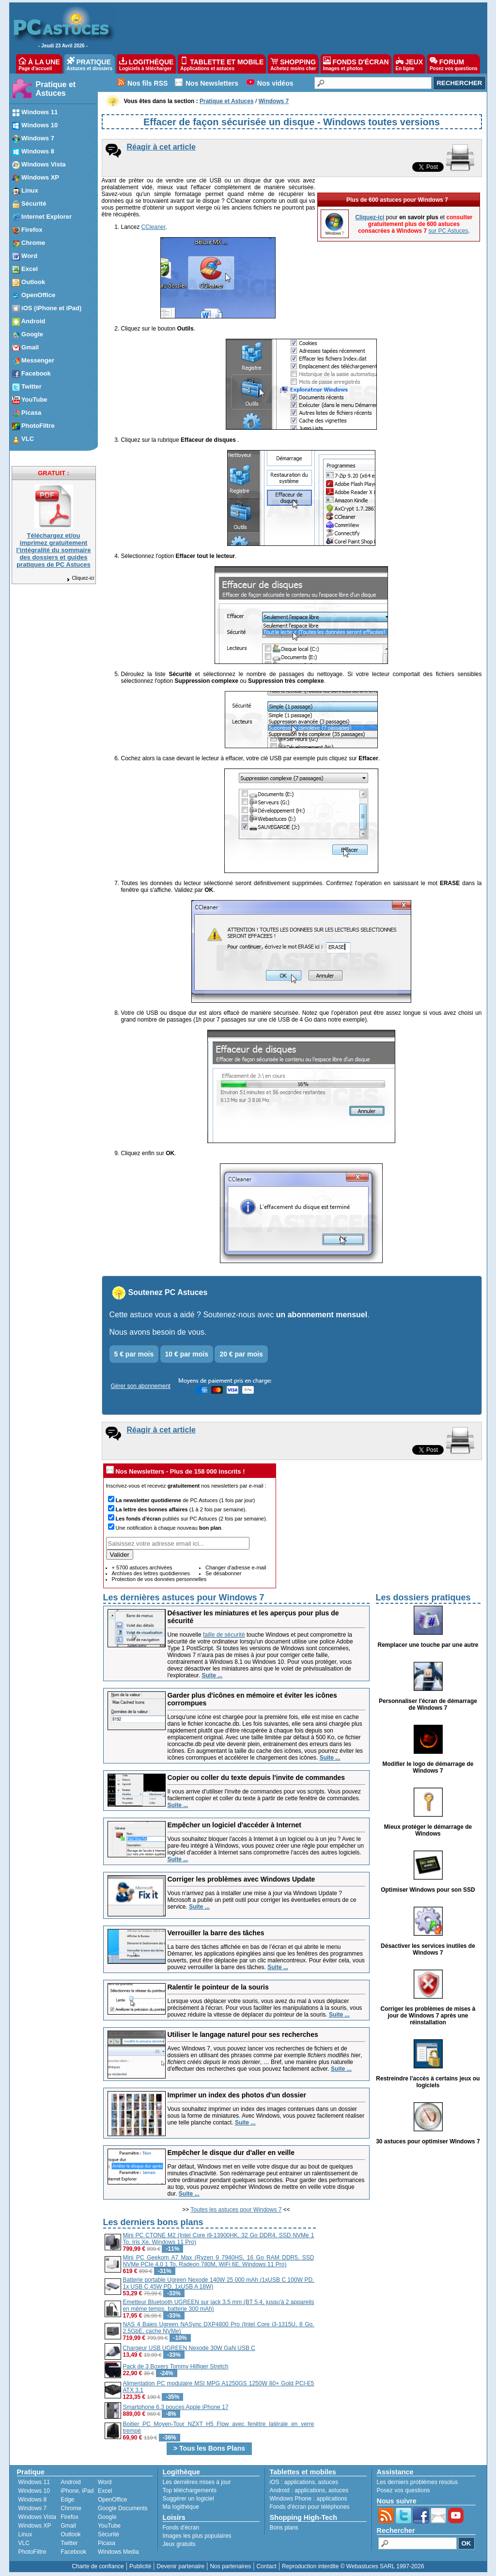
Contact (266, 2566)
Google (107, 2517)
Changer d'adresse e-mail (235, 1567)
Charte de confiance (98, 2566)
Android (70, 2482)
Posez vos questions (403, 2490)
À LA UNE (39, 64)
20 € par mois (241, 1354)
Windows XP (34, 2525)
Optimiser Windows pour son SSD (428, 1889)
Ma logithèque (181, 2506)
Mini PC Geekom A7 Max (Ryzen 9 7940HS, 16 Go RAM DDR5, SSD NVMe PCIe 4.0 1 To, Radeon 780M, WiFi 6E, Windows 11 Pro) (218, 2261)
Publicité (140, 2566)
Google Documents (123, 2508)
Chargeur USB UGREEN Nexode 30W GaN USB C (189, 2348)
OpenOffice (112, 2499)
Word (104, 2482)
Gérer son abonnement (140, 1386)
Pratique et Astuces (56, 88)
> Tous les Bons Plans (209, 2448)
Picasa (106, 2543)
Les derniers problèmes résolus (417, 2482)
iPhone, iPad (77, 2490)
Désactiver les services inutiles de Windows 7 (428, 1949)
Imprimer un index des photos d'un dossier (237, 2095)
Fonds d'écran (181, 2527)
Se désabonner (223, 1573)
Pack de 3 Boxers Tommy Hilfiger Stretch (176, 2366)
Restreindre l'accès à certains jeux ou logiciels (428, 2082)
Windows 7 (32, 2508)
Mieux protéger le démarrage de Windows (428, 1830)
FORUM (454, 64)
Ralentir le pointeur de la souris (218, 1987)
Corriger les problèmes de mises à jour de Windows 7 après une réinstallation (427, 2015)
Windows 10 (34, 2490)
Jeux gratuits (179, 2544)
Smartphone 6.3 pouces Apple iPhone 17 (176, 2407)
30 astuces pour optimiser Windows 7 (428, 2141)
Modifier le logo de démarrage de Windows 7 (427, 1767)
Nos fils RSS (147, 83)
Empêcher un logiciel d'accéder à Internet (234, 1825)
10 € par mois (187, 1354)
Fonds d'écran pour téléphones (310, 2506)
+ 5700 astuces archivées (142, 1567)
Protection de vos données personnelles (159, 1579)
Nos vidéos (275, 83)
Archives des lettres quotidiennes (151, 1573)
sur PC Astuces (448, 230)
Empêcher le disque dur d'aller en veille (231, 2152)
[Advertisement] (399, 2283)
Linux (25, 2534)
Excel (105, 2490)
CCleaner (153, 227)
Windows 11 (34, 2482)
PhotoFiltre (32, 2551)
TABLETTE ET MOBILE (222, 64)
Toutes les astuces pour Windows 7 (235, 2209)
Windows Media (118, 2551)
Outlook (70, 2534)
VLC (24, 2543)
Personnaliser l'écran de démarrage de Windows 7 (428, 1704)
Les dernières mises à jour (197, 2482)
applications (299, 2482)
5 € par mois (134, 1354)
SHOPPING (293, 64)
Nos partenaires (230, 2566)
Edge (67, 2499)
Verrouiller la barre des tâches (216, 1933)
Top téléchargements (190, 2490)
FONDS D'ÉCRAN (356, 64)
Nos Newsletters (212, 83)
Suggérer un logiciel (188, 2498)
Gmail (68, 2525)
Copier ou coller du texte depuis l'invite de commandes (256, 1777)
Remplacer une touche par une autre (427, 1645)
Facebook (73, 2551)
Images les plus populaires (197, 2535)
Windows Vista (37, 2517)
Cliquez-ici (80, 578)
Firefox (69, 2517)
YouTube (109, 2525)
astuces (328, 2482)
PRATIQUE (90, 64)
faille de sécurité (224, 1634)
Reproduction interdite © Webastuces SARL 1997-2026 (353, 2566)
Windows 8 (32, 2499)
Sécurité (108, 2534)
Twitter (69, 2543)
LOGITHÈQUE (146, 64)
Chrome (71, 2508)
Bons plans (284, 2527)
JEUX (409, 64)
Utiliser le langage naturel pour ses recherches (243, 2034)
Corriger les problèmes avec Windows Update (241, 1879)
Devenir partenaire (181, 2566)
